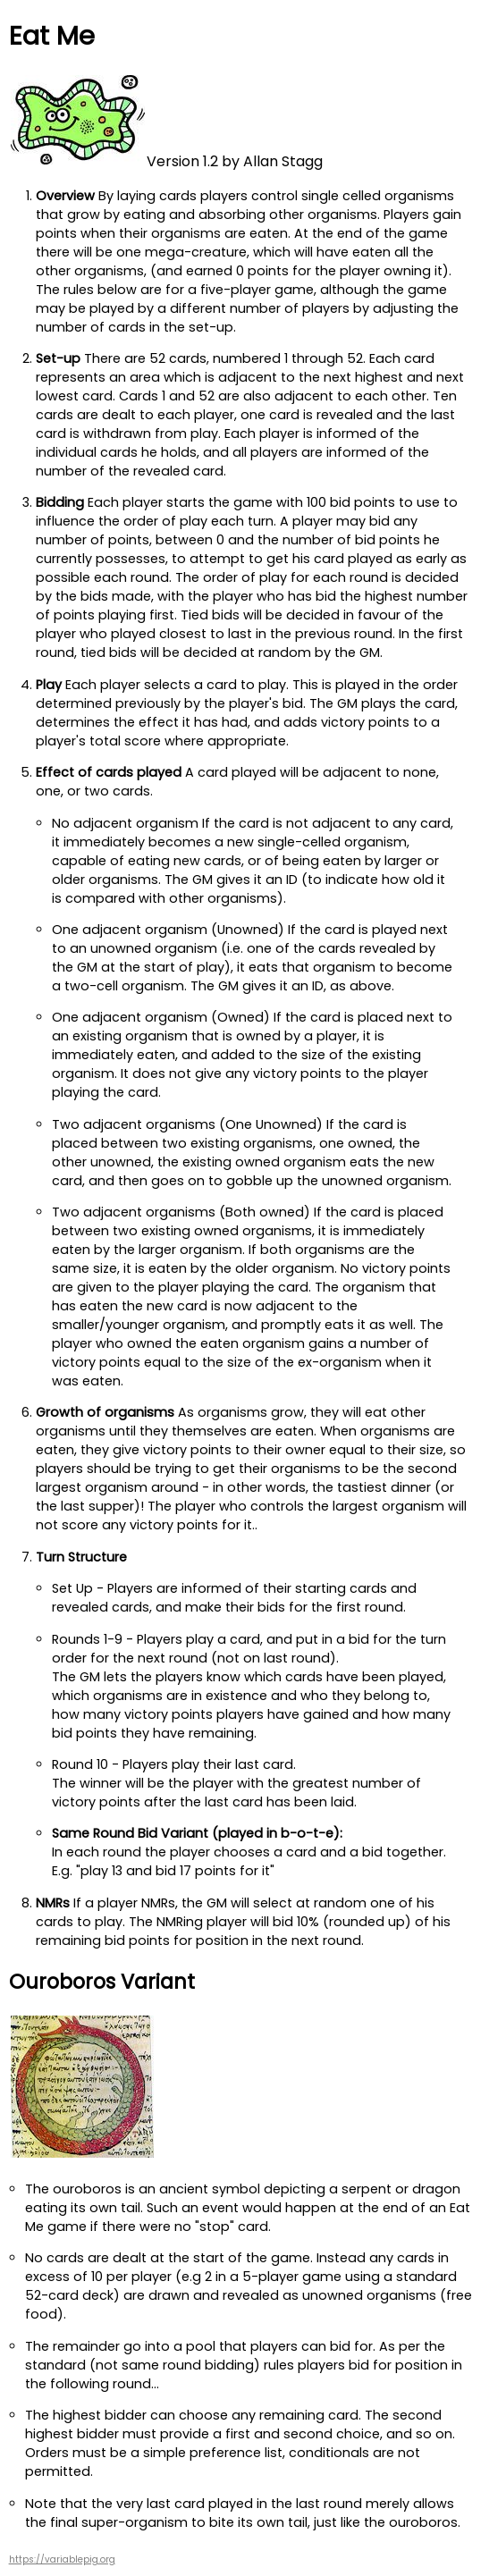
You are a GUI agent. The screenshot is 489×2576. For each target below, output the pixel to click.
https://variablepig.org (62, 2559)
